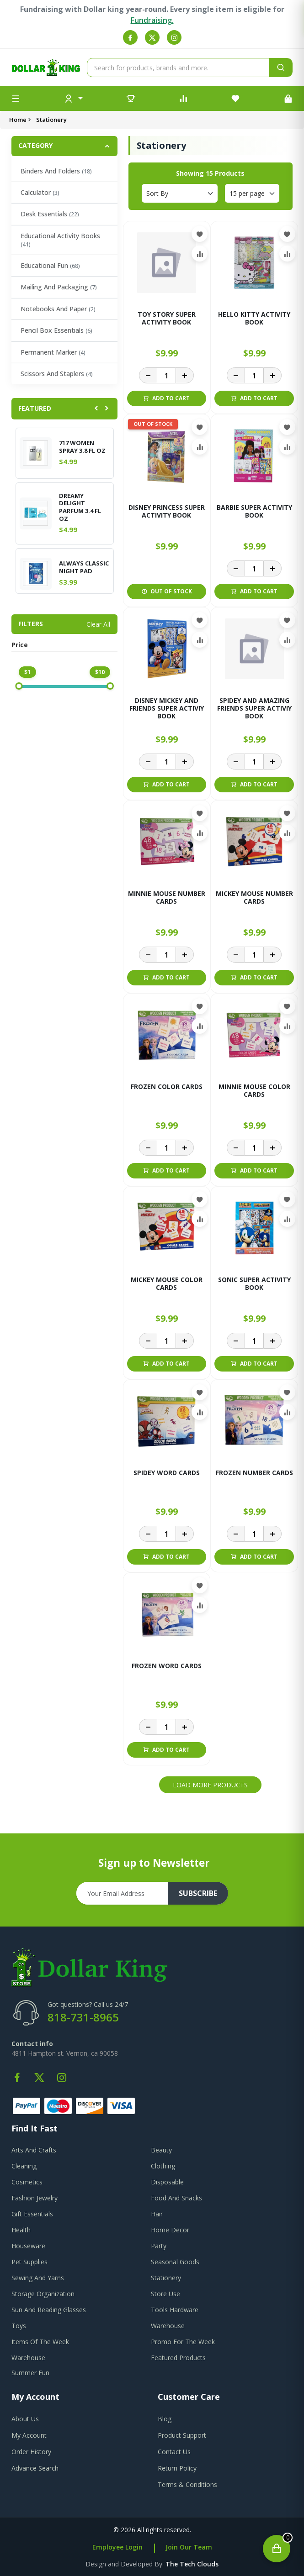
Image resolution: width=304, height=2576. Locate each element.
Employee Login (117, 2547)
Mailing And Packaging (59, 287)
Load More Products (210, 1784)
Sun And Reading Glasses (48, 2309)
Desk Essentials (50, 213)
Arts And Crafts (33, 2150)
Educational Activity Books (60, 239)
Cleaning (24, 2166)
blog (164, 2418)
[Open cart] (276, 2548)
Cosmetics (27, 2182)
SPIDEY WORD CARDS (166, 1473)
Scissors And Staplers (57, 373)
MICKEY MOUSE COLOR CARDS (167, 1284)
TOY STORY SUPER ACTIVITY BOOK (167, 318)
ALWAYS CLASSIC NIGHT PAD (84, 567)
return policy (177, 2468)
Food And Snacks (176, 2198)
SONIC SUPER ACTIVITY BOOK (254, 1284)
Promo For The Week (183, 2341)
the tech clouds (192, 2564)
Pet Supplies (29, 2261)
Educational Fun (50, 265)
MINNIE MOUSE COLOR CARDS (254, 1091)
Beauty (161, 2150)
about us (25, 2418)
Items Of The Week (40, 2341)
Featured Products (178, 2357)
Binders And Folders (56, 171)
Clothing (163, 2166)
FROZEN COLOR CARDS (167, 1087)
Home (18, 119)
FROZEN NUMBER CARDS (254, 1473)
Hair (157, 2213)
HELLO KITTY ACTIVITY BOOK (254, 318)
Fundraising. (152, 20)
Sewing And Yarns (37, 2277)
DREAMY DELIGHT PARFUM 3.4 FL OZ (80, 507)
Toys (18, 2325)
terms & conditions (187, 2484)
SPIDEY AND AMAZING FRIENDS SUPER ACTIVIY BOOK (254, 708)
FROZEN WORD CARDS (167, 1666)
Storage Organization (43, 2293)
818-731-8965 (83, 2017)
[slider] (18, 686)
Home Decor (170, 2229)
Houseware (28, 2245)
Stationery (166, 2277)
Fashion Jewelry (34, 2198)
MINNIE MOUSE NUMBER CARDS (166, 898)
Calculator (40, 192)
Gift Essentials (32, 2213)
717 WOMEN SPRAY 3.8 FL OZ (82, 447)
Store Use (165, 2293)
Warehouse (168, 2325)
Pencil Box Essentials (56, 330)
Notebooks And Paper (58, 308)
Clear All (98, 624)
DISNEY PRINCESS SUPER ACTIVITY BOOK (166, 511)
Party (158, 2245)
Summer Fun (30, 2372)
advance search (35, 2468)
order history (31, 2451)
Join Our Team (188, 2547)
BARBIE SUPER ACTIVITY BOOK (254, 511)
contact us (174, 2451)
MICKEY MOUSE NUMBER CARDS (254, 898)
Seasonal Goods (175, 2261)
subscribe (198, 1893)
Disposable (167, 2182)
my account (29, 2435)
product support (182, 2435)
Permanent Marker (53, 352)
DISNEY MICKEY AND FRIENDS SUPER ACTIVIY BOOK (166, 708)
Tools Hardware (174, 2309)
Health (21, 2229)
